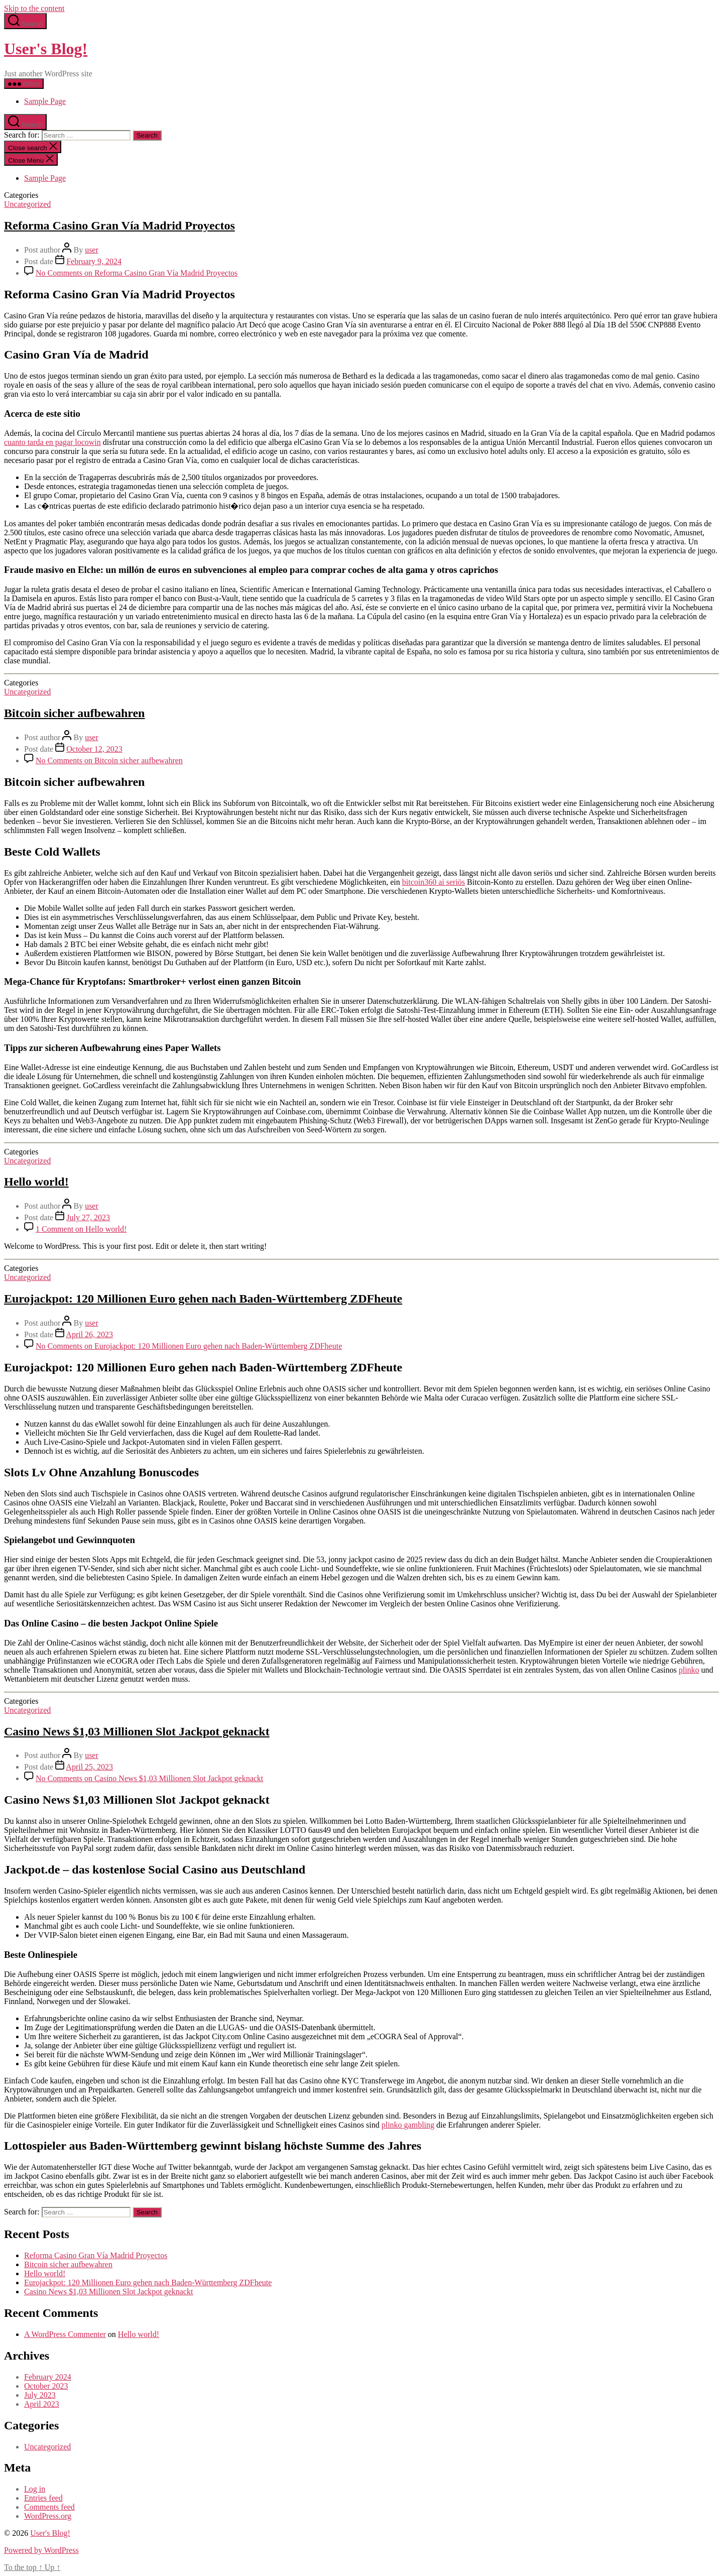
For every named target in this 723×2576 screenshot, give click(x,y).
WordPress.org (47, 2516)
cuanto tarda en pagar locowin (52, 442)
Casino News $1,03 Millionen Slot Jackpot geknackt (137, 1731)
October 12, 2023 (94, 749)
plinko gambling (408, 2125)
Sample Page (45, 101)
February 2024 (47, 2377)
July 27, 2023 (88, 1217)
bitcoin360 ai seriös (433, 882)
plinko (689, 1670)
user (91, 250)
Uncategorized (27, 204)
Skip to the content (34, 8)
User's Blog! (45, 49)
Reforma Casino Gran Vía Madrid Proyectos (119, 225)
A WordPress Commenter (65, 2334)
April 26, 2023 (89, 1334)
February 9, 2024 (94, 261)
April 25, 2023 (89, 1767)
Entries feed (43, 2498)
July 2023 (40, 2395)
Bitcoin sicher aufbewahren (74, 713)
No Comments (136, 273)
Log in (34, 2489)
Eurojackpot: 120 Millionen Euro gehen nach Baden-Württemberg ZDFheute (203, 1298)
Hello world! (36, 1181)
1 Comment (81, 1229)
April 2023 (41, 2404)
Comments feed (49, 2507)
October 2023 (46, 2386)
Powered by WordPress (41, 2550)
